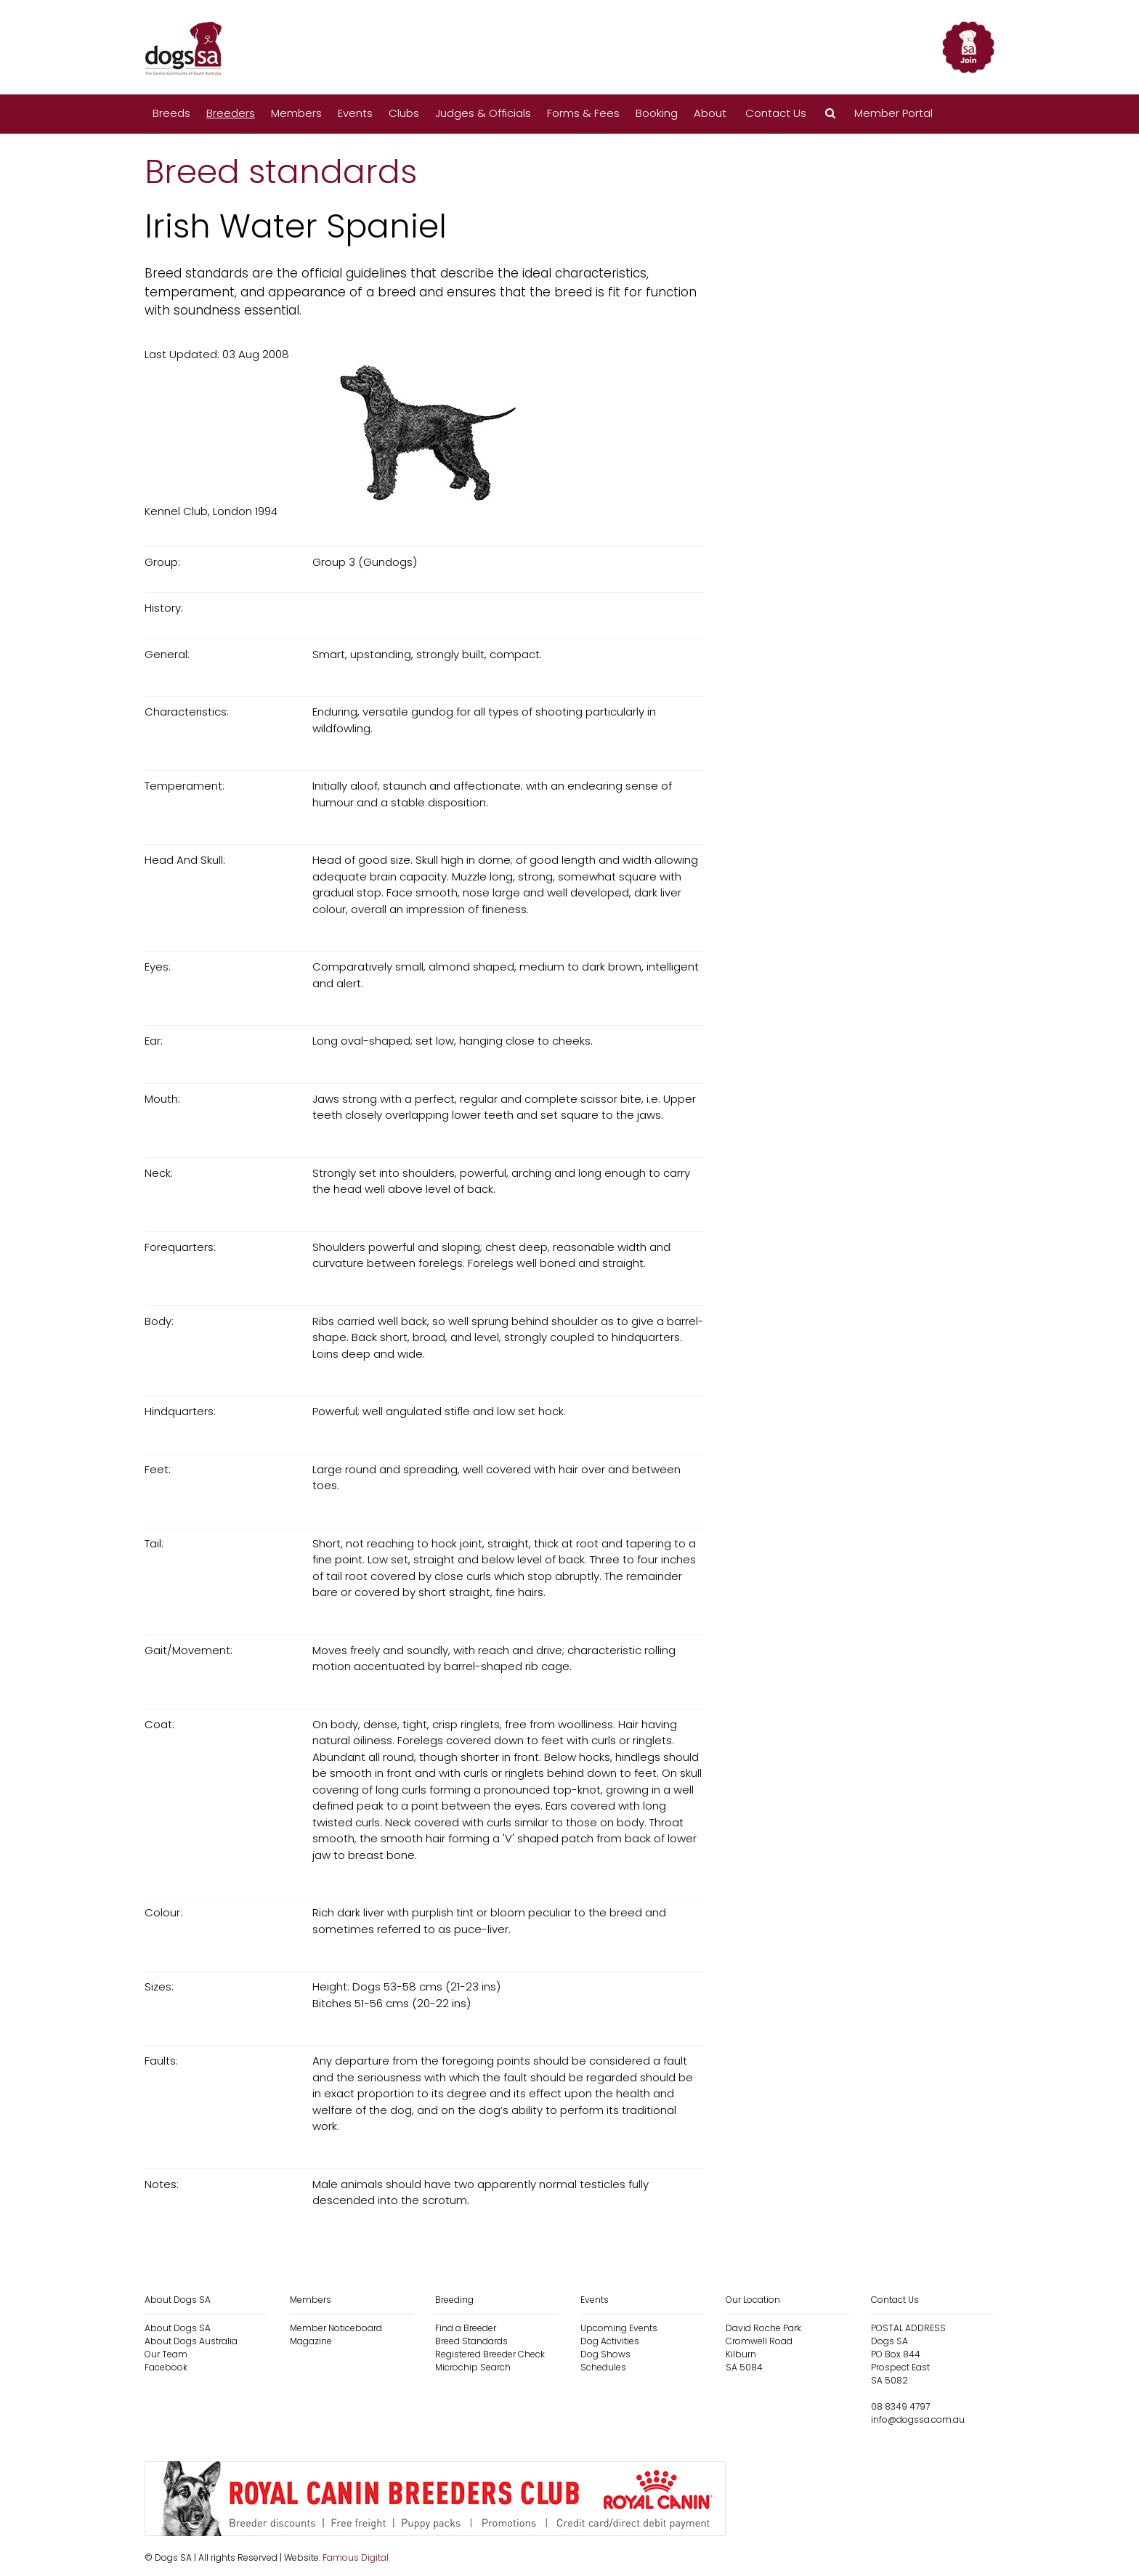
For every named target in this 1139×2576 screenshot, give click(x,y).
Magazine (311, 2341)
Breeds (171, 113)
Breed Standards (471, 2341)
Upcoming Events (618, 2328)
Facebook (166, 2367)
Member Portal (893, 113)
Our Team (166, 2354)
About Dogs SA (178, 2328)
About (710, 113)
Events (355, 113)
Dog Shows (605, 2354)
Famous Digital (356, 2557)
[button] (830, 113)
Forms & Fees (583, 113)
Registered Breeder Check (490, 2354)
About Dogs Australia (191, 2341)
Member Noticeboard (336, 2328)
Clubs (404, 113)
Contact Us (775, 113)
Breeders (230, 113)
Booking (657, 113)
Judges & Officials (483, 113)
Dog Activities (609, 2341)
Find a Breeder (465, 2328)
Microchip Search (473, 2367)
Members (296, 113)
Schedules (603, 2367)
